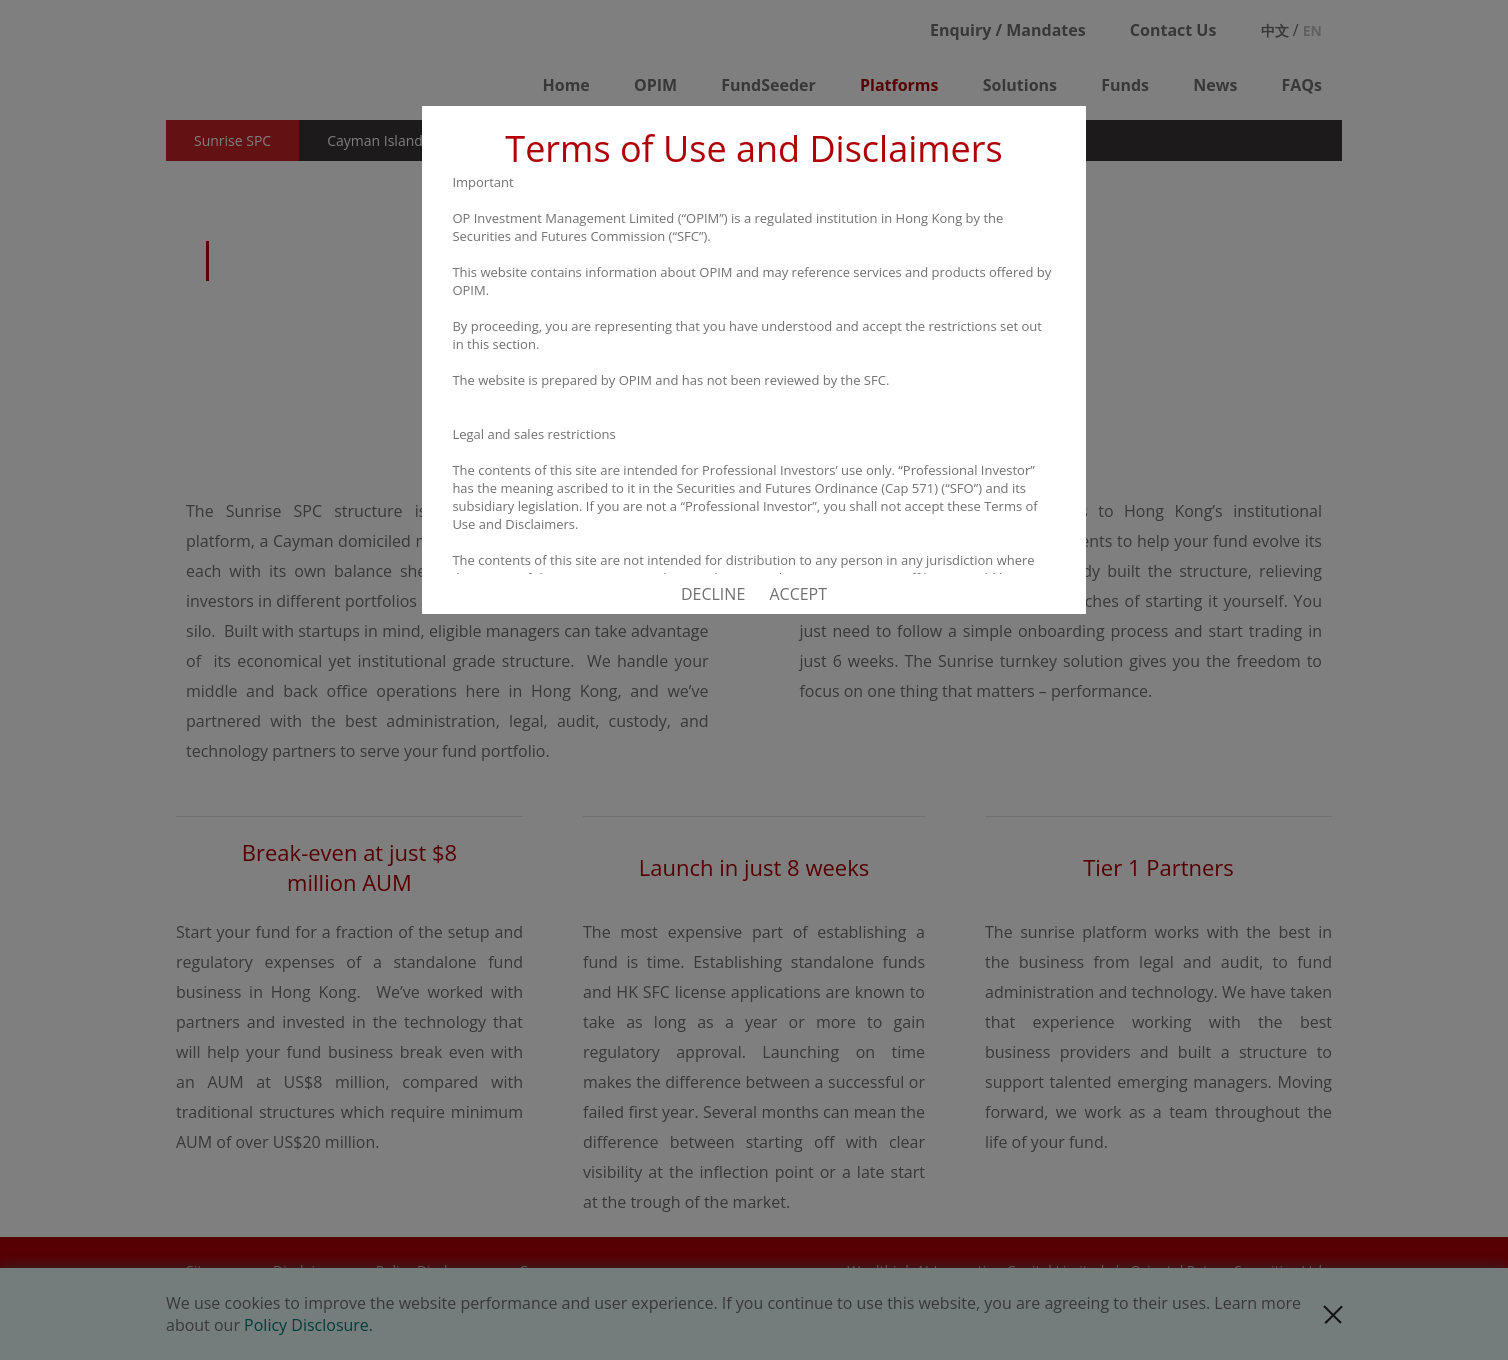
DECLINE (713, 594)
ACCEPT (798, 594)
